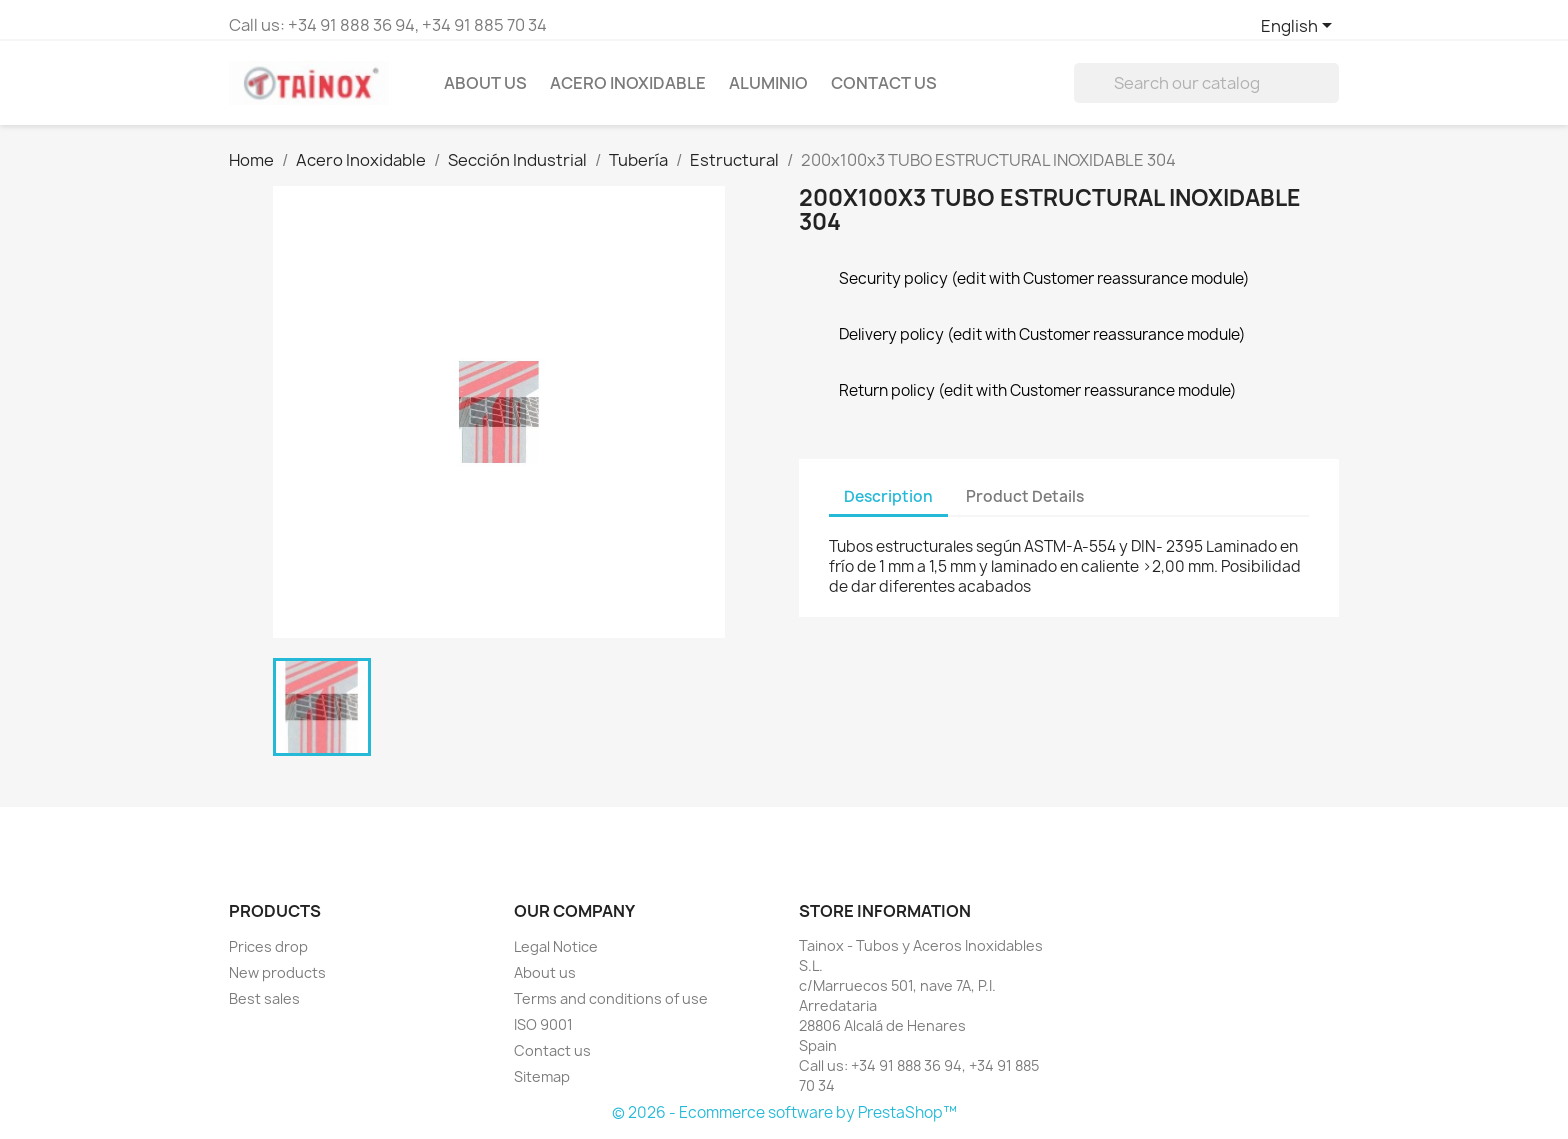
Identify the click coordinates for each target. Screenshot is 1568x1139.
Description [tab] (888, 496)
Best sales (264, 998)
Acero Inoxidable (628, 83)
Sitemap (542, 1076)
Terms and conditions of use (611, 998)
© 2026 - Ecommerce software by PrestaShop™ (784, 1112)
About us (485, 83)
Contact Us (884, 83)
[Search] (1206, 83)
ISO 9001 (543, 1024)
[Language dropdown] (1300, 27)
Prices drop (268, 946)
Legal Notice (556, 946)
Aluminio (768, 83)
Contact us (552, 1050)
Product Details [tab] (1025, 496)
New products (277, 972)
